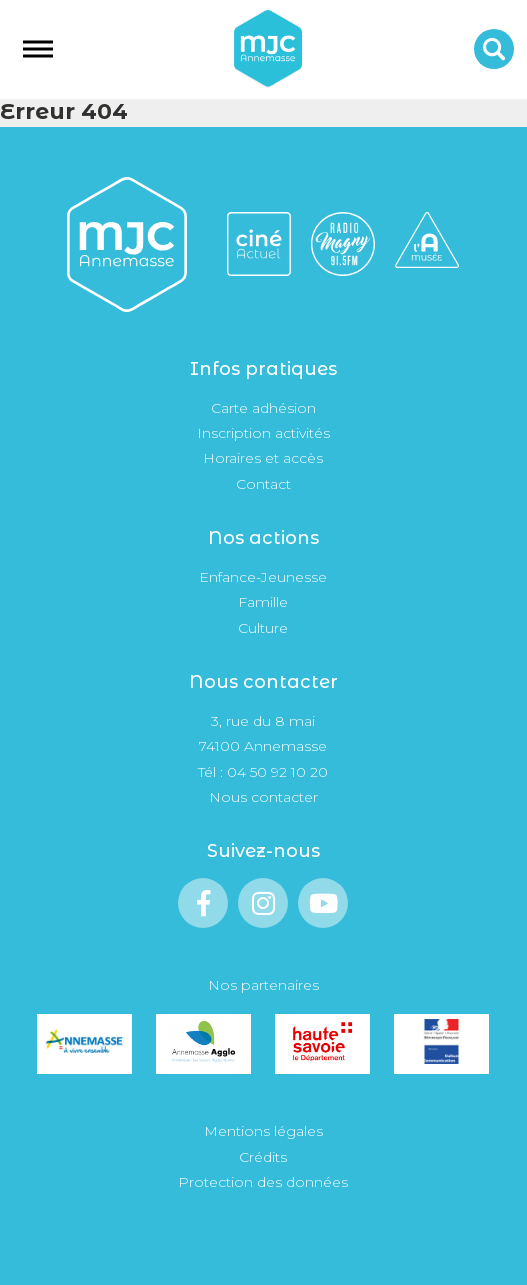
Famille (263, 602)
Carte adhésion (263, 408)
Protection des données (263, 1182)
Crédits (263, 1157)
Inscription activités (263, 433)
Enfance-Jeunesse (263, 577)
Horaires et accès (263, 458)
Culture (263, 628)
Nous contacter (263, 797)
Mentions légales (263, 1131)
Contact (263, 484)
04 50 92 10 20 (277, 772)
